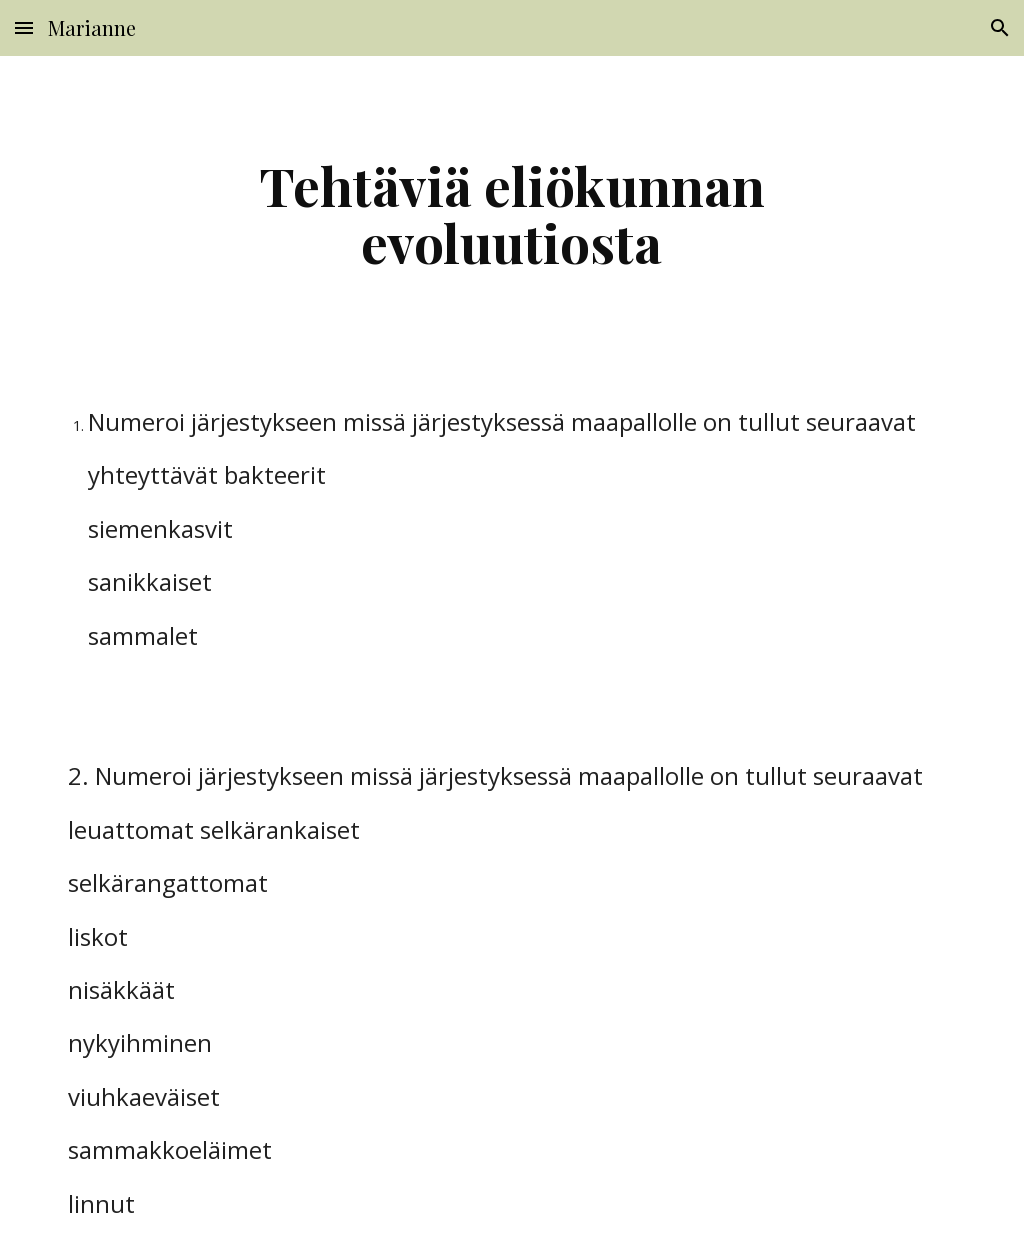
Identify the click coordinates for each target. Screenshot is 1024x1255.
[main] (511, 213)
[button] (24, 27)
